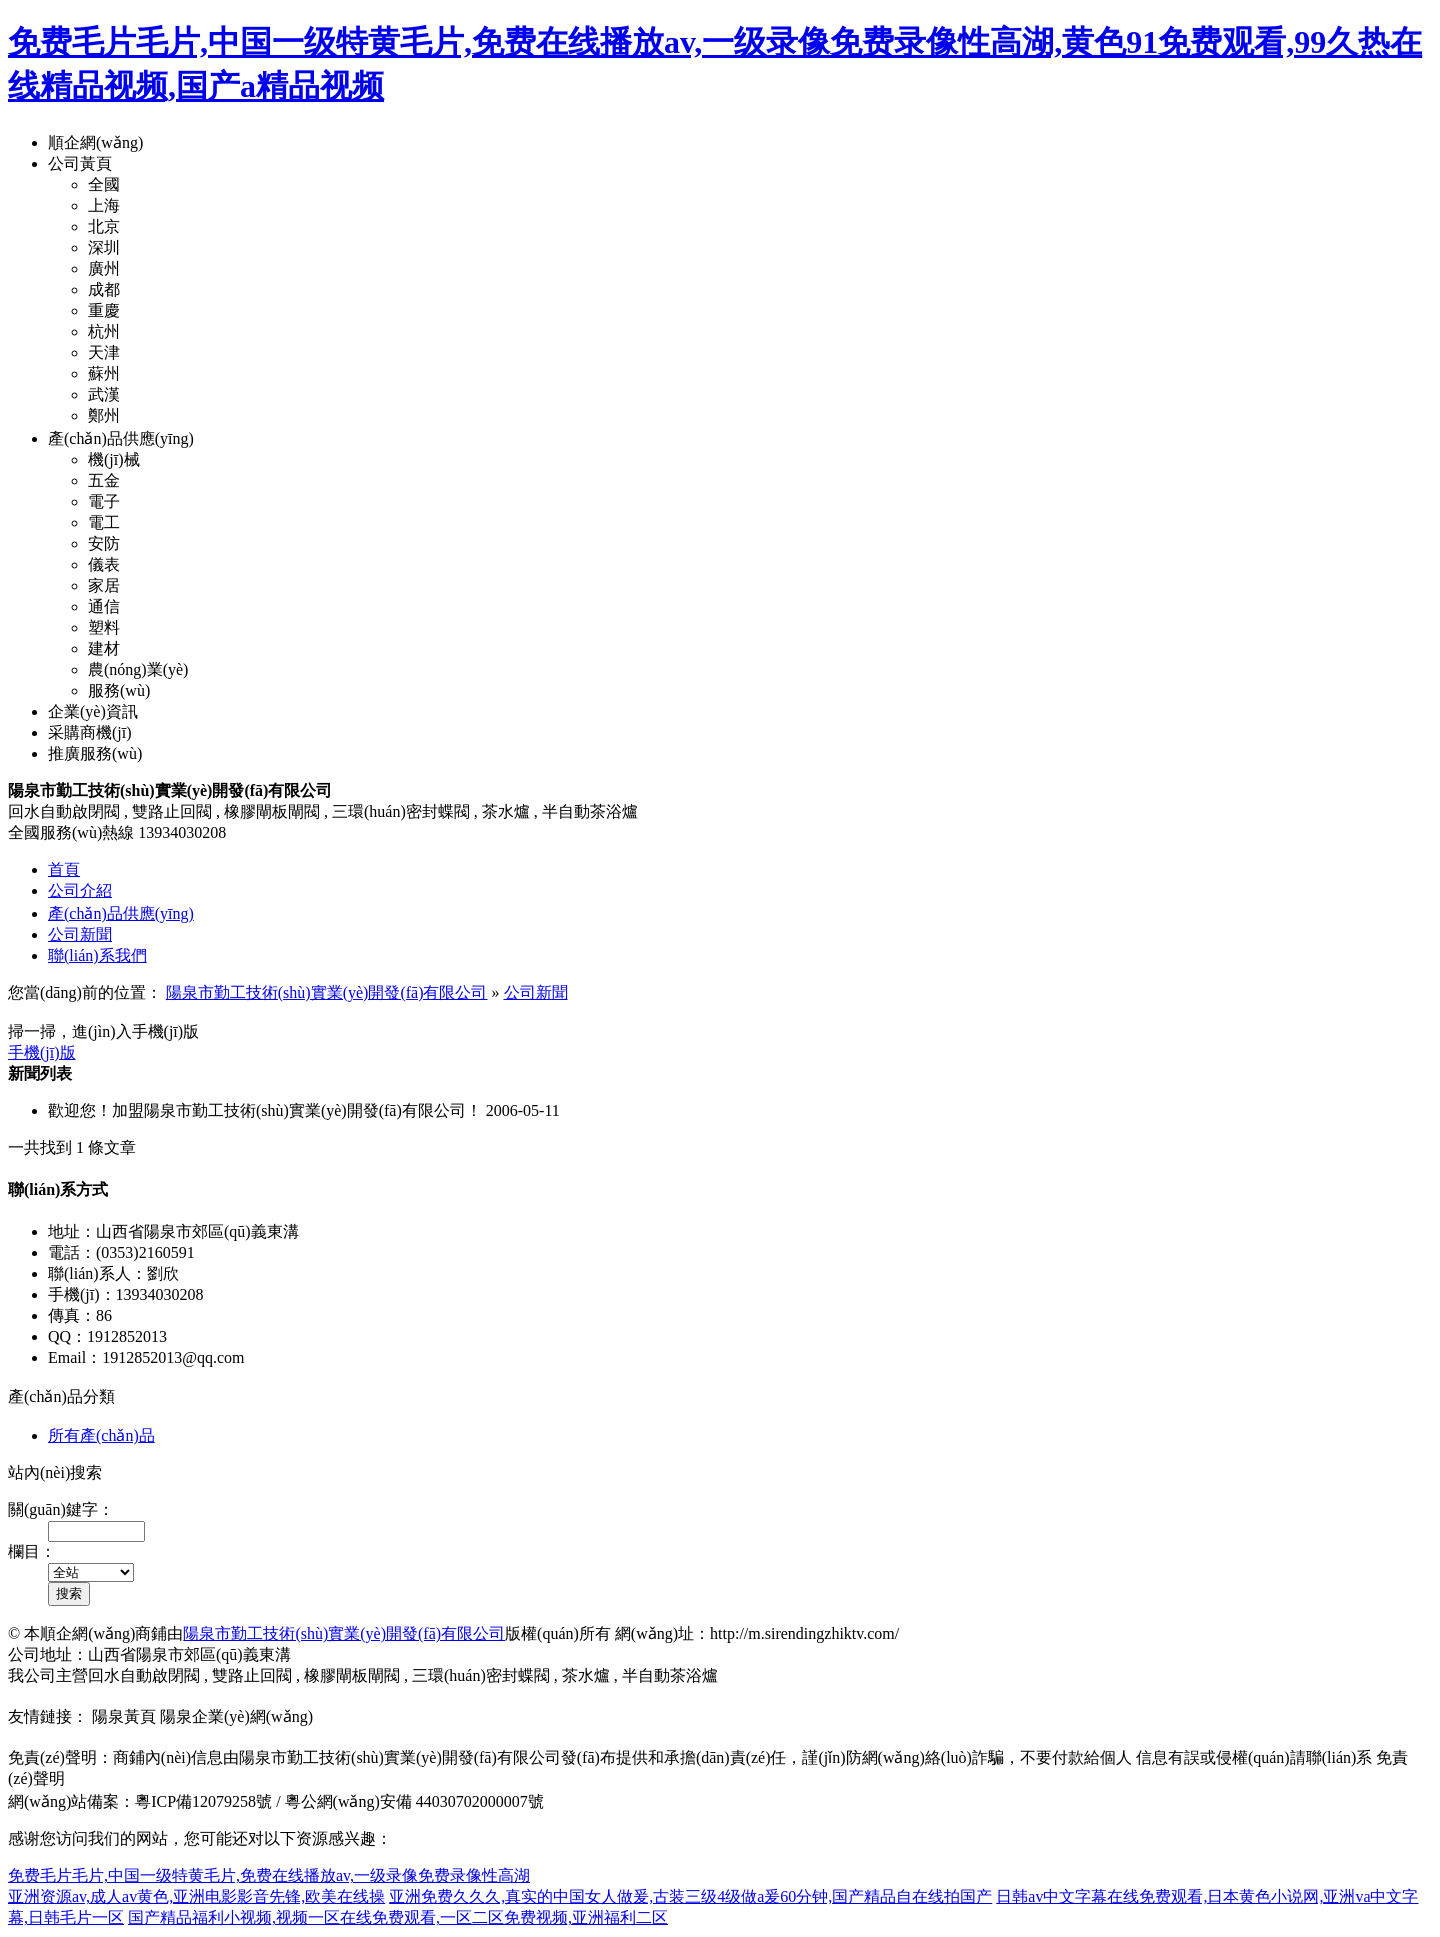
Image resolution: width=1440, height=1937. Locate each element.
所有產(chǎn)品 (101, 1435)
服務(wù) (119, 690)
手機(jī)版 (42, 1052)
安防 (104, 543)
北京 (104, 226)
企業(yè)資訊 (93, 711)
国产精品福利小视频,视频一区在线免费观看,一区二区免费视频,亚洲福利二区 (398, 1917)
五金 (104, 480)
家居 (104, 585)
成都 (104, 289)
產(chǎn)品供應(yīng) (121, 438)
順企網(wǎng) (95, 142)
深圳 (104, 247)
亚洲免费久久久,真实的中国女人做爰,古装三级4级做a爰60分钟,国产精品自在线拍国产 (690, 1896)
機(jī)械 (114, 459)
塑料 (104, 627)
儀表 (104, 564)
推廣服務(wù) (95, 753)
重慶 (104, 310)
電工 (104, 522)
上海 (104, 205)
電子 (104, 501)
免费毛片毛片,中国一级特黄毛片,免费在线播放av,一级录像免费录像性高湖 (269, 1875)
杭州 (104, 331)
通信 (104, 606)
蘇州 (104, 373)
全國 (104, 184)
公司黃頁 (80, 163)
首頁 (64, 869)
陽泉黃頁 (124, 1716)
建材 (104, 648)
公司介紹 (80, 890)
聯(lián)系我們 (97, 955)
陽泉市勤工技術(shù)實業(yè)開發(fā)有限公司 (327, 992)
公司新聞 (80, 934)
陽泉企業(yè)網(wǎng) (236, 1716)
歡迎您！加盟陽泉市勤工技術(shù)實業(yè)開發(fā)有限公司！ (265, 1110)
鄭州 (104, 415)
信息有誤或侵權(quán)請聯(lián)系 (1254, 1757)
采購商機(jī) (90, 732)
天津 (104, 352)
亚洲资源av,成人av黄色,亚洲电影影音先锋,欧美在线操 (196, 1896)
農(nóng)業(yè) (138, 669)
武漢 (104, 394)
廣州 (104, 268)
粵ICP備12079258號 (203, 1801)
